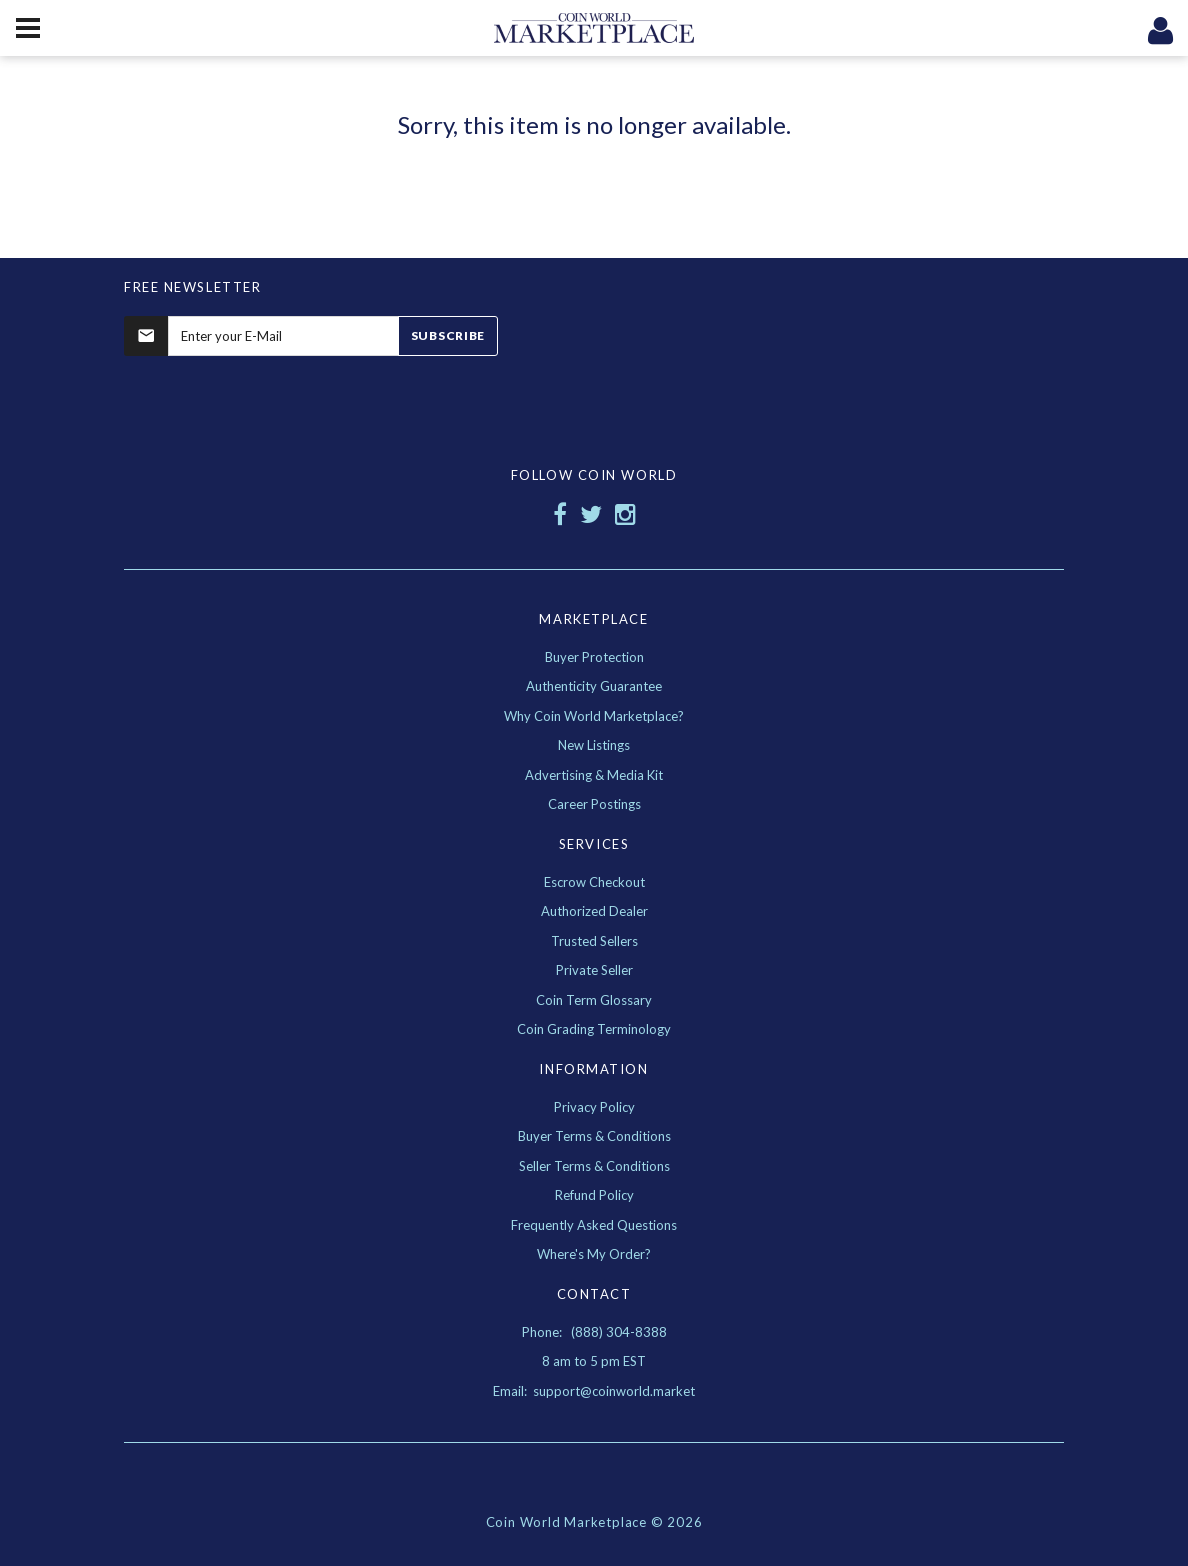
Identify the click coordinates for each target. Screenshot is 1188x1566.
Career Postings (594, 804)
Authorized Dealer (594, 911)
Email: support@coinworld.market (594, 1391)
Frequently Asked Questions (594, 1225)
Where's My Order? (594, 1254)
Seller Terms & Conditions (594, 1166)
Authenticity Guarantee (594, 686)
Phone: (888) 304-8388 (594, 1332)
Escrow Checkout (594, 882)
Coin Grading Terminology (594, 1029)
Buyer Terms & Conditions (594, 1136)
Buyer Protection (594, 657)
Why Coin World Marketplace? (594, 716)
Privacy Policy (594, 1107)
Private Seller (594, 970)
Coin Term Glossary (594, 1000)
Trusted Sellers (594, 941)
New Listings (594, 745)
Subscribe (448, 335)
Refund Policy (594, 1195)
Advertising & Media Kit (594, 775)
